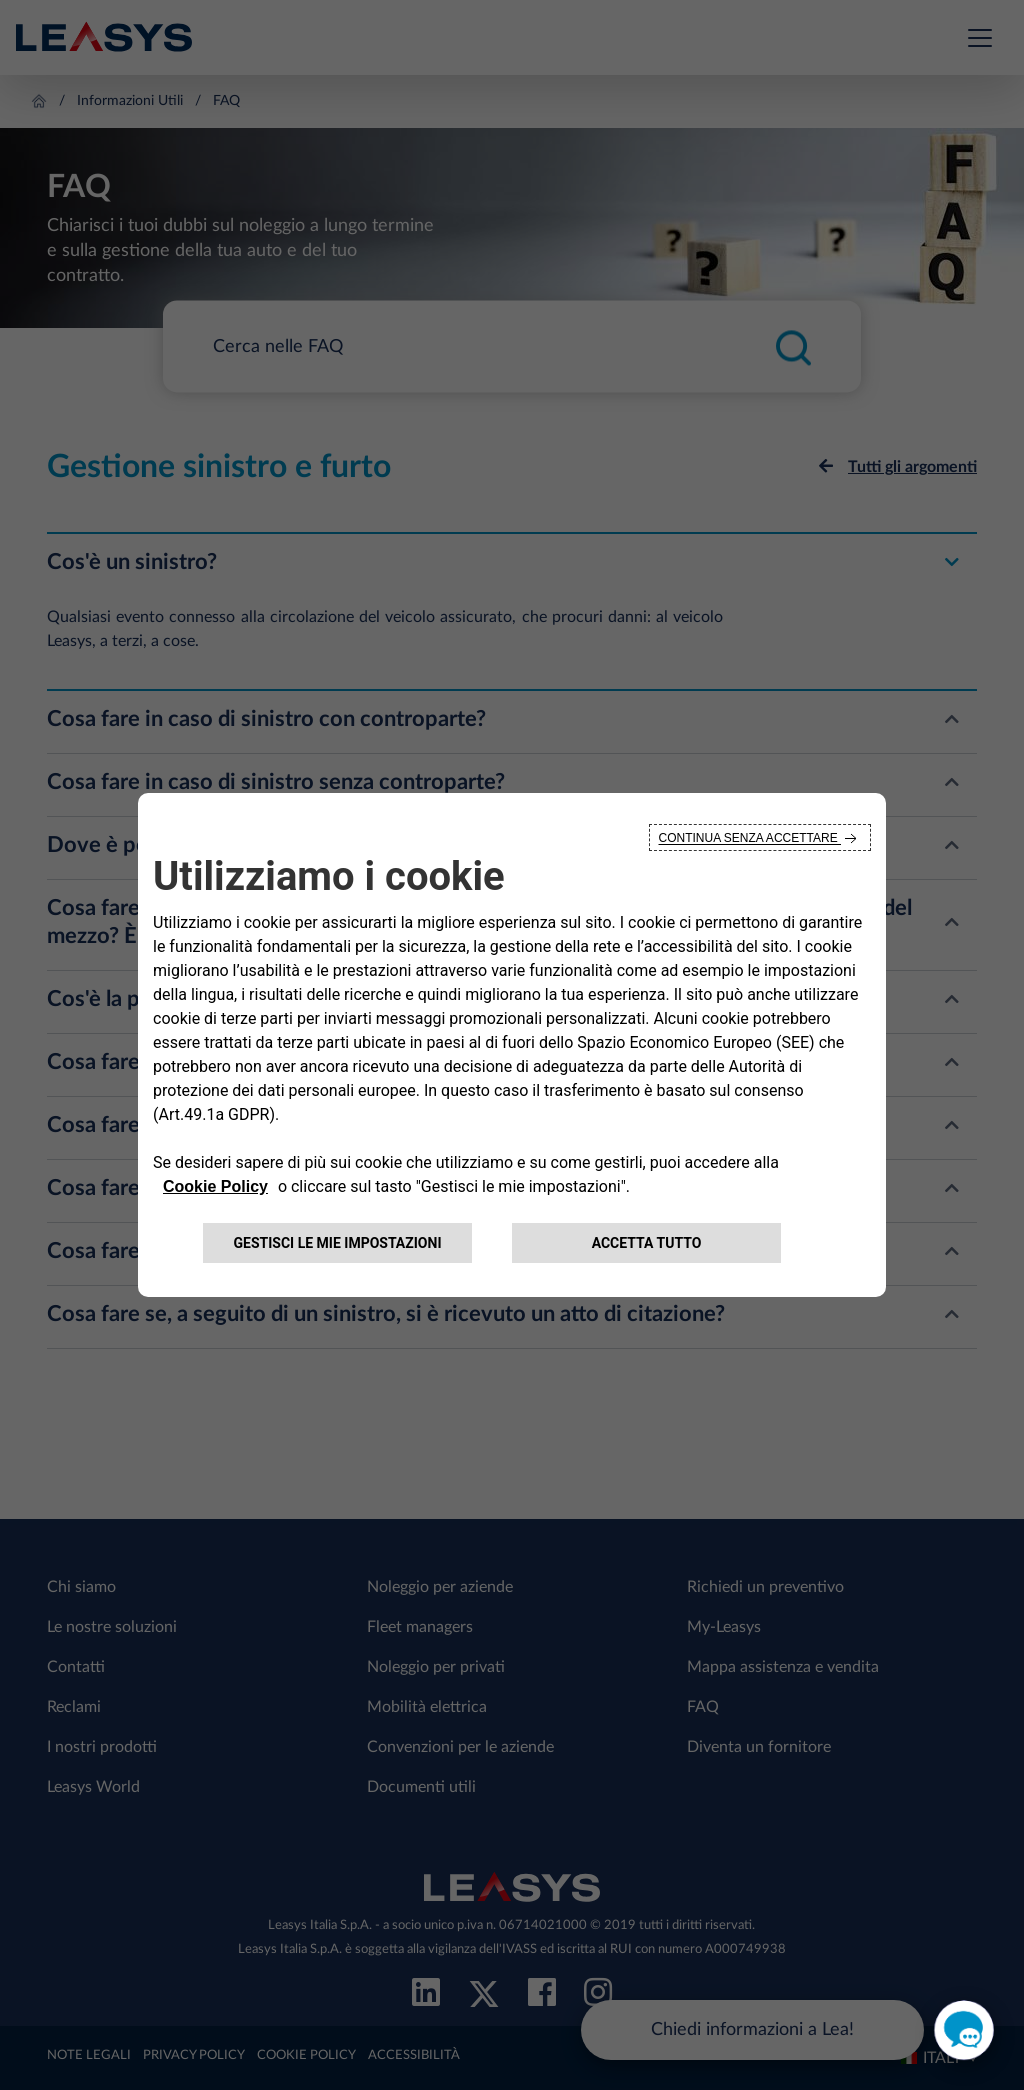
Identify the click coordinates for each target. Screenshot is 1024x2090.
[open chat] (963, 2029)
